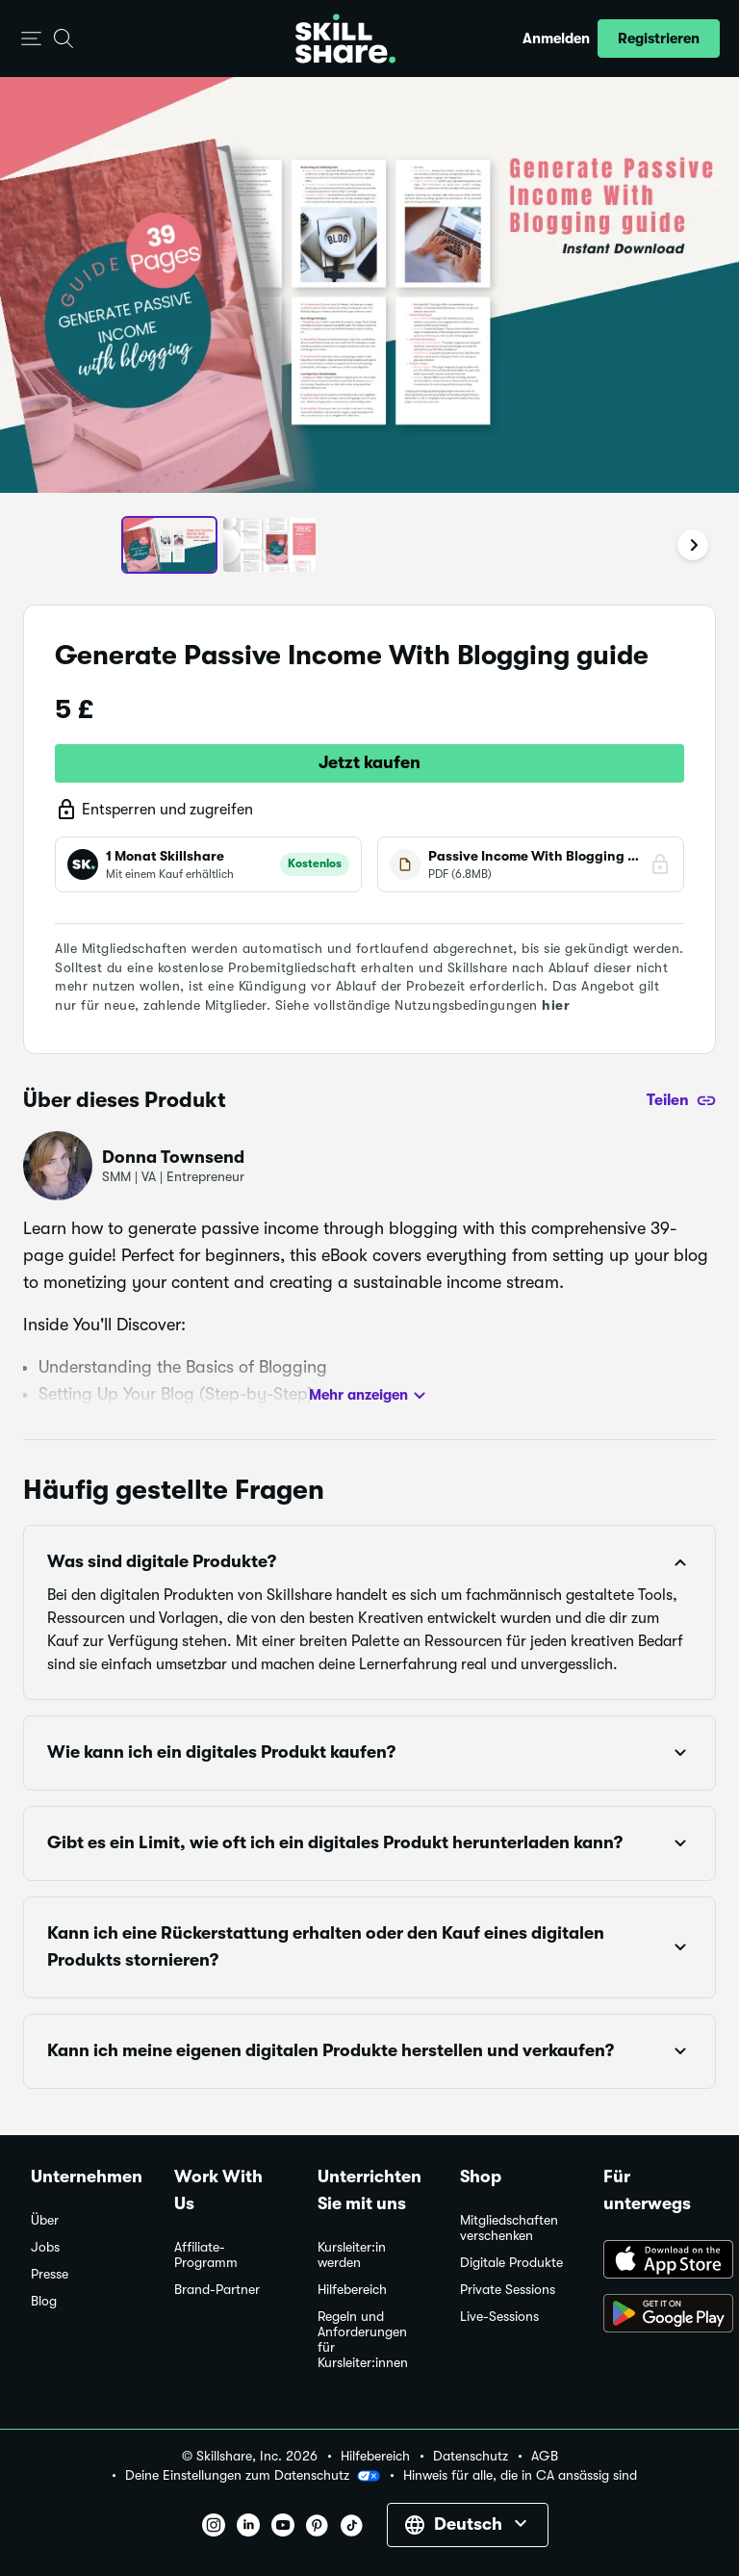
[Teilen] (681, 1100)
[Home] (345, 38)
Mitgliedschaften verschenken (509, 2228)
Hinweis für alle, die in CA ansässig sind (520, 2475)
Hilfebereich (352, 2289)
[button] (31, 39)
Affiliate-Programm (206, 2255)
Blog (44, 2301)
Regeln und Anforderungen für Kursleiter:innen (363, 2339)
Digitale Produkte (511, 2262)
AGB (544, 2456)
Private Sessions (507, 2289)
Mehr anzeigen (370, 1395)
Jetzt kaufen (369, 762)
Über (45, 2220)
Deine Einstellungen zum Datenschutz (252, 2475)
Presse (49, 2274)
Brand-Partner (217, 2289)
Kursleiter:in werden (352, 2255)
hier (556, 1005)
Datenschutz (470, 2456)
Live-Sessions (499, 2316)
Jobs (45, 2247)
